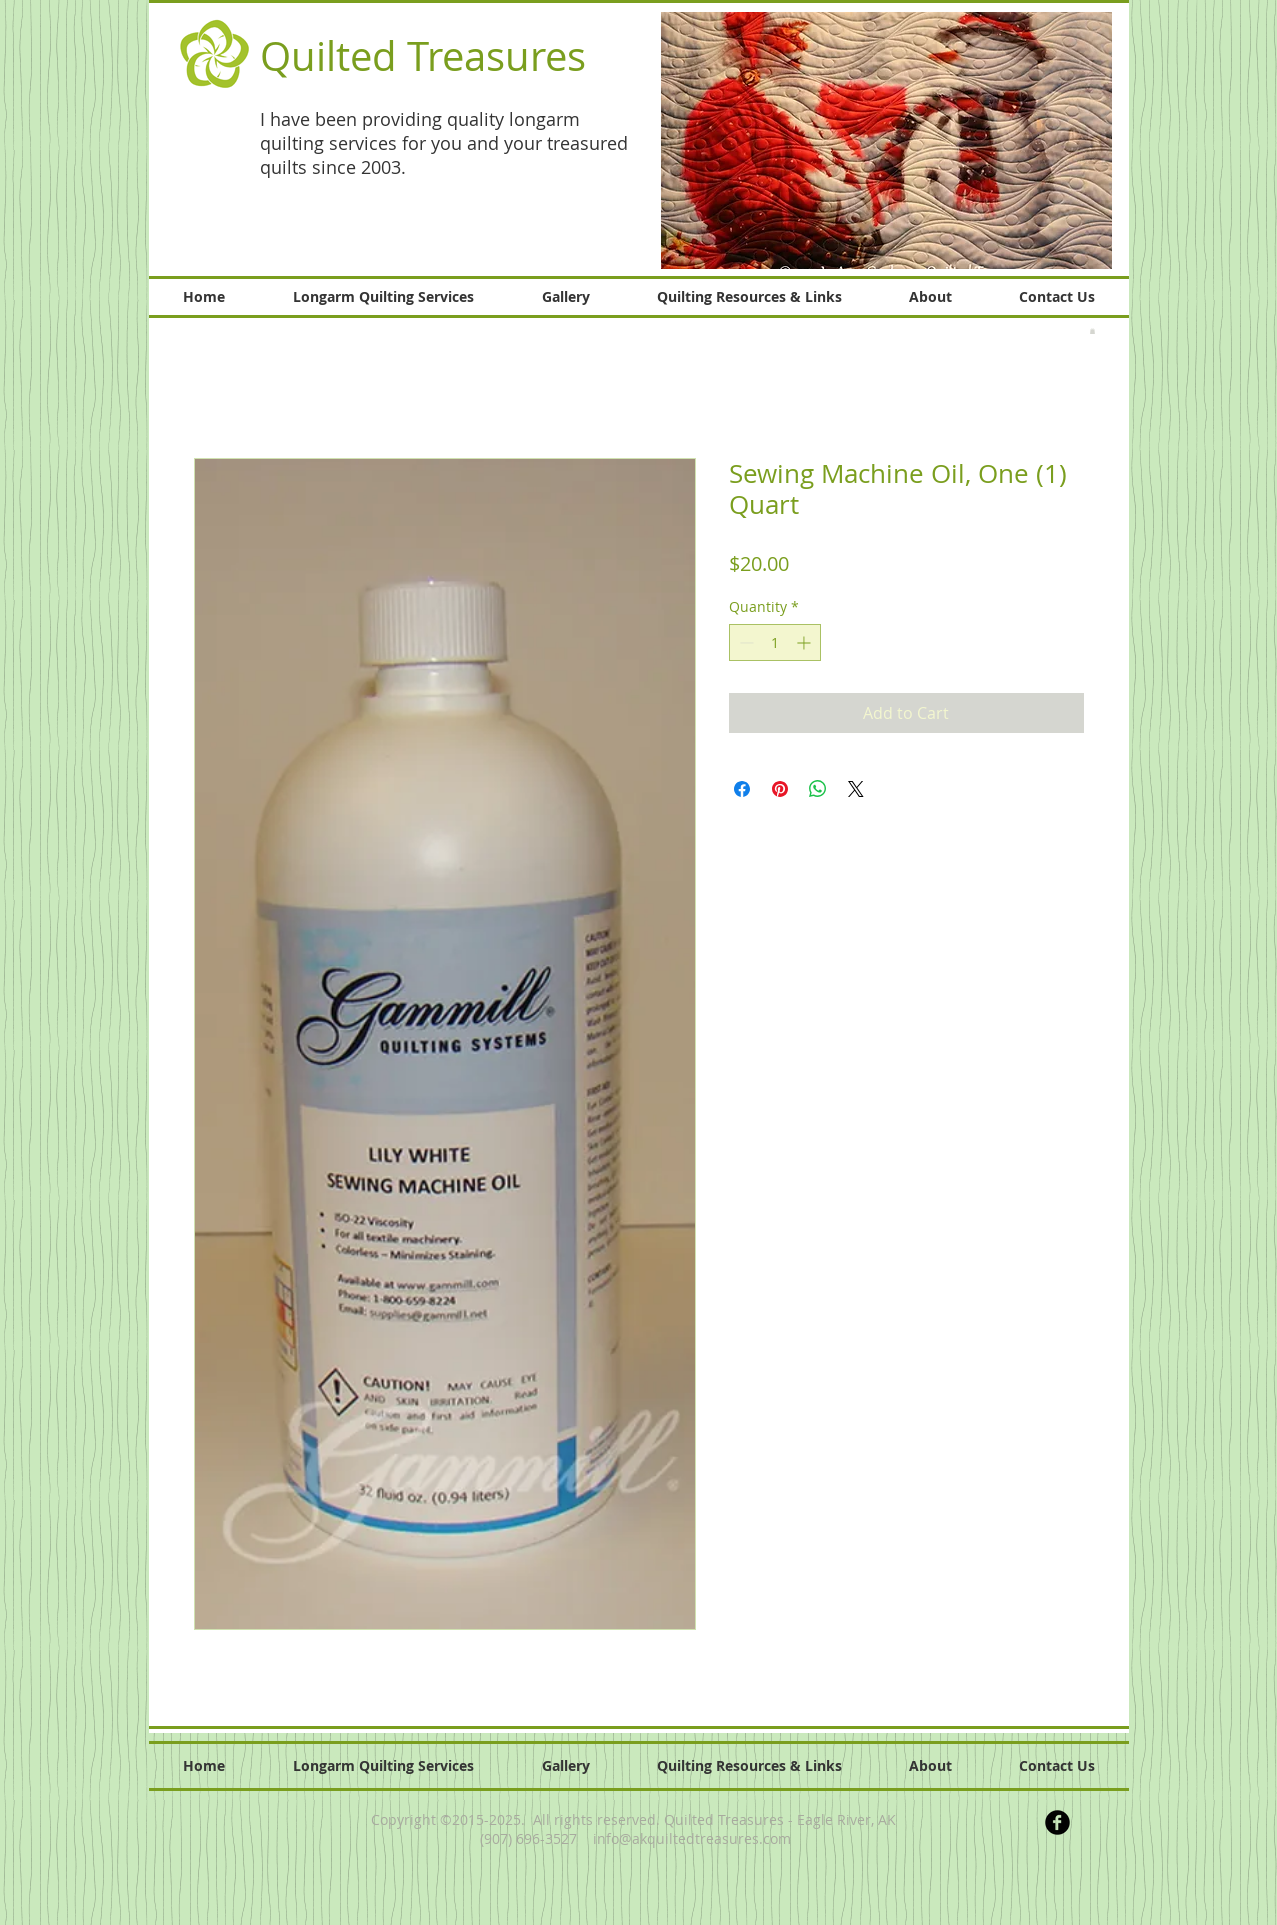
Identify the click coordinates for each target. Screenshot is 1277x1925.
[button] (886, 140)
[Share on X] (856, 789)
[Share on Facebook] (742, 789)
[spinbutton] (775, 642)
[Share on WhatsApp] (818, 789)
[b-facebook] (1057, 1822)
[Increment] (805, 642)
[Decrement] (744, 642)
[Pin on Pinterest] (780, 789)
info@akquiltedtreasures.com (692, 1838)
